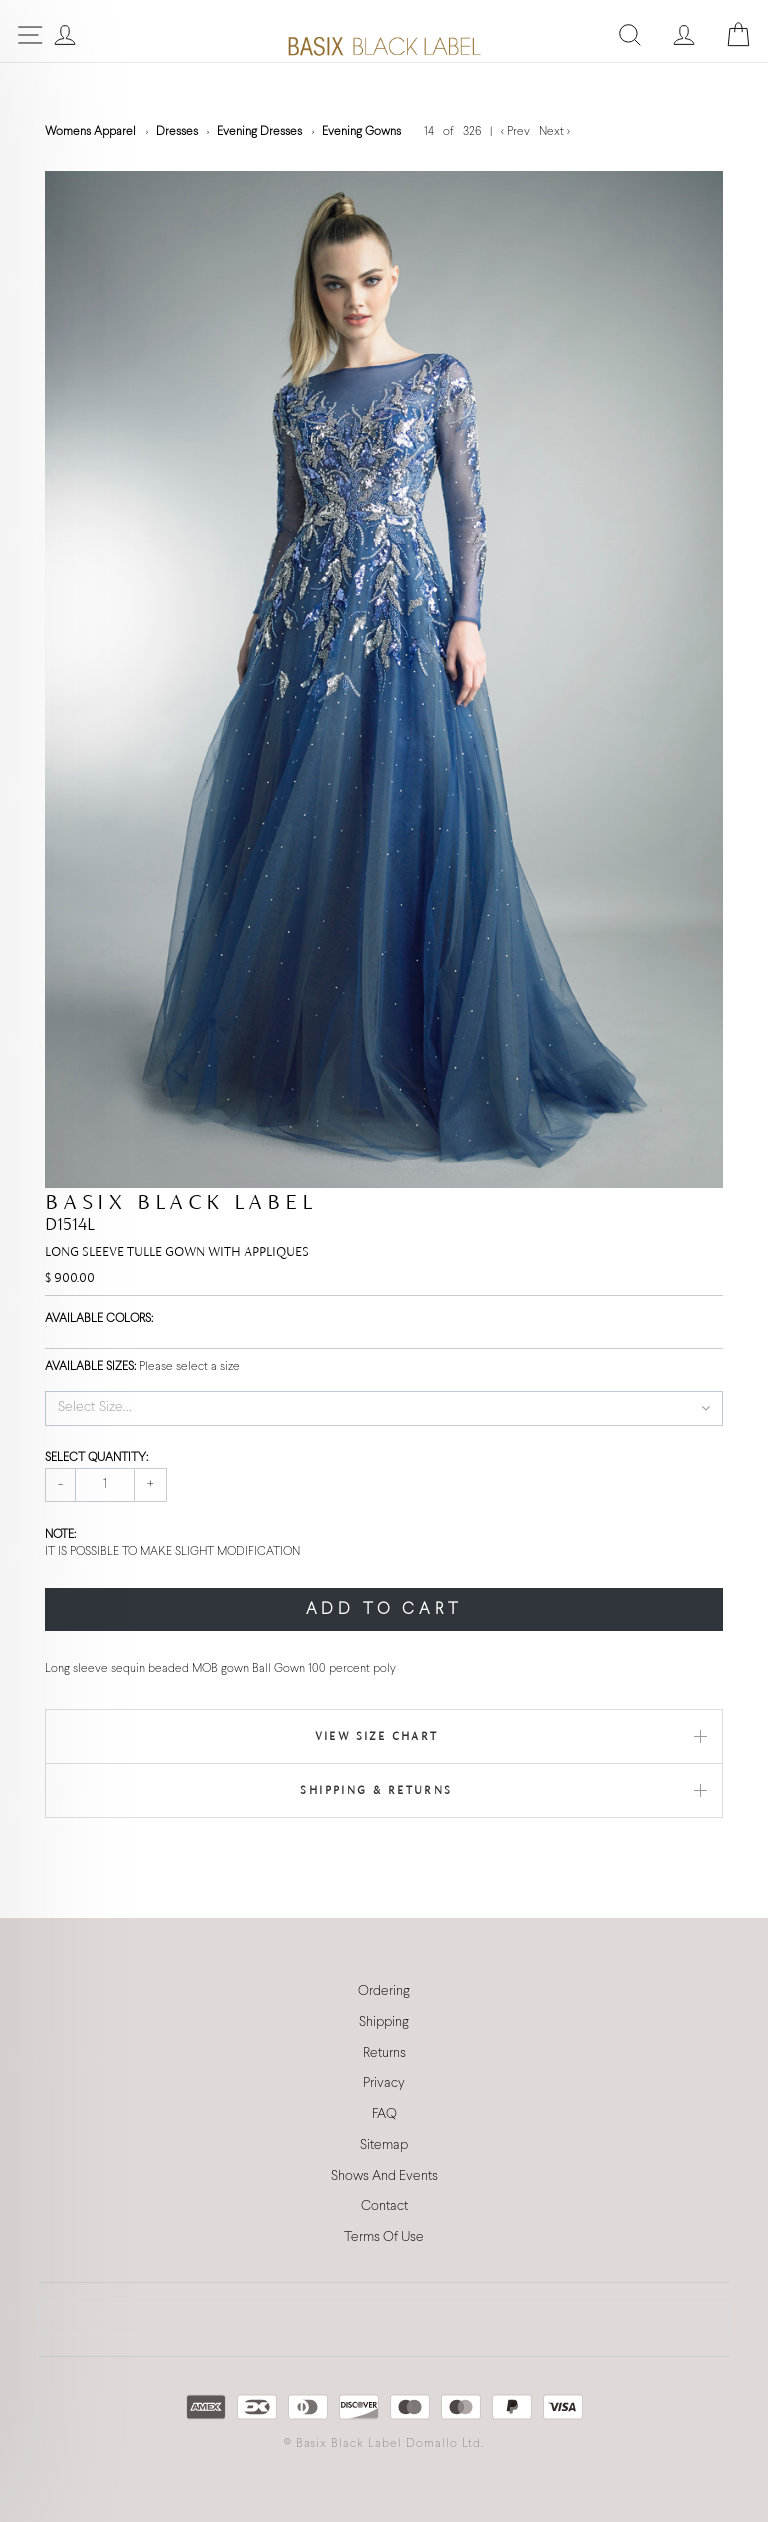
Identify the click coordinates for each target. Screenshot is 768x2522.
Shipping (384, 2022)
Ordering (384, 1991)
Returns (384, 2053)
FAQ (384, 2114)
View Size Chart (377, 1736)
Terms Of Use (384, 2237)
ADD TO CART (384, 1609)
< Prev (517, 132)
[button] (384, 1408)
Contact (384, 2206)
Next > (554, 132)
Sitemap (384, 2145)
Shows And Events (384, 2176)
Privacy (384, 2083)
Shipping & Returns (376, 1790)
